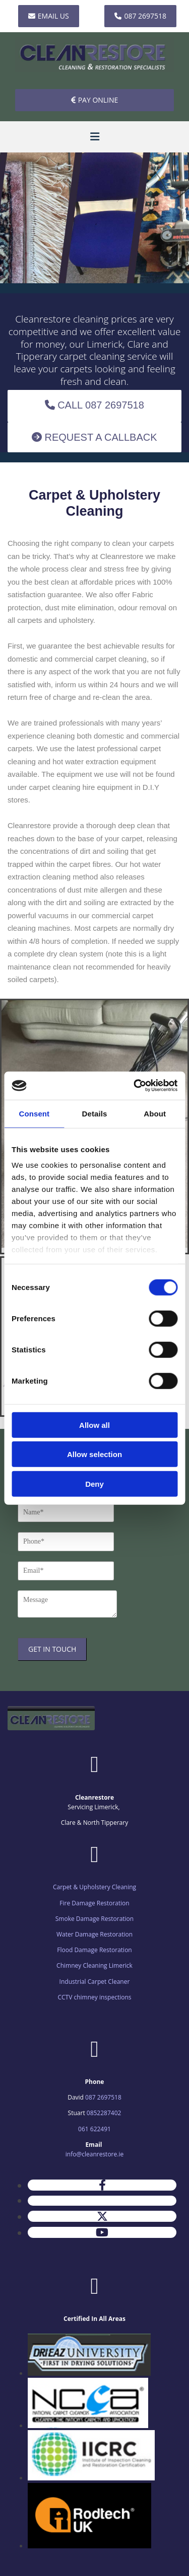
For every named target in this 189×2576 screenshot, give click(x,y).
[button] (48, 16)
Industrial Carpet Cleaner (94, 1981)
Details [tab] (94, 1113)
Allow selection (94, 1454)
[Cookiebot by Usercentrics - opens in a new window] (134, 1085)
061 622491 (94, 2129)
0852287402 (104, 2113)
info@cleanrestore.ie (94, 2154)
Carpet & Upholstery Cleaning (94, 1887)
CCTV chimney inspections (94, 1997)
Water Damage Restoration (94, 1934)
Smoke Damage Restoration (94, 1918)
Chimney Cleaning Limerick (94, 1965)
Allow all (94, 1424)
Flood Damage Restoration (94, 1950)
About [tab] (155, 1113)
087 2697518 (103, 2097)
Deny (94, 1483)
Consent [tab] (34, 1113)
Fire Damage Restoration (94, 1903)
